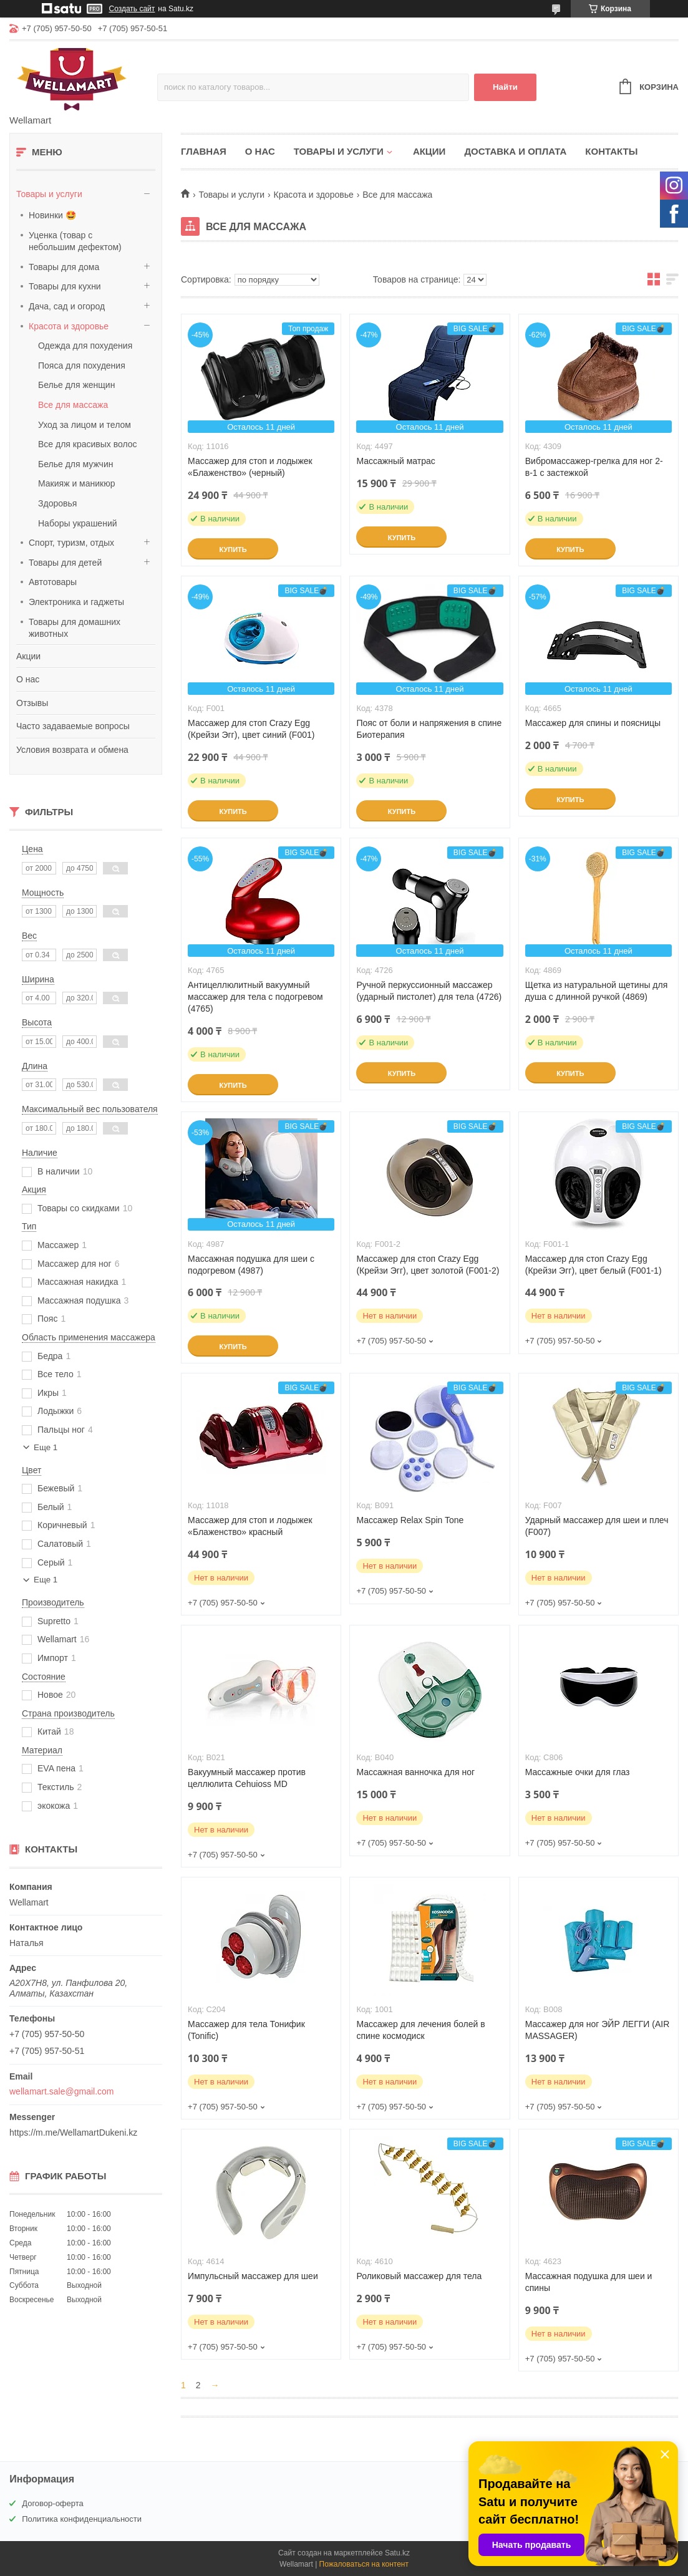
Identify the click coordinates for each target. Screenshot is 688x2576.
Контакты (611, 151)
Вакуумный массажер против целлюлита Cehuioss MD (247, 1778)
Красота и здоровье (69, 326)
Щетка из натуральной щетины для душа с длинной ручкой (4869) (596, 991)
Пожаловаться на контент (364, 2564)
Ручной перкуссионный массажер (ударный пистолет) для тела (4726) (428, 991)
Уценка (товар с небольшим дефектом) (75, 241)
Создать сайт (132, 8)
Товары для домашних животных (74, 628)
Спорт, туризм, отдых (71, 543)
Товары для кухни (65, 286)
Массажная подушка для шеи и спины (588, 2282)
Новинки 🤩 (52, 215)
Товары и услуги (49, 194)
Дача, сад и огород (67, 306)
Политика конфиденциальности (82, 2519)
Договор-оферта (53, 2503)
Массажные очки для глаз (577, 1772)
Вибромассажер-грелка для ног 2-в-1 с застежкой (594, 467)
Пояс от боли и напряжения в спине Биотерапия (428, 729)
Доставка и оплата (515, 151)
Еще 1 (45, 1447)
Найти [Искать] (505, 87)
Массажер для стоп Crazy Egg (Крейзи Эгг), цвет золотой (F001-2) (427, 1265)
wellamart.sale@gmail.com (61, 2091)
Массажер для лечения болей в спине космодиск (420, 2030)
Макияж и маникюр (76, 483)
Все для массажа (73, 405)
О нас (27, 679)
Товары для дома (64, 267)
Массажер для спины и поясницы (593, 723)
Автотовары (53, 582)
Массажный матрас (395, 461)
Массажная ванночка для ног (415, 1772)
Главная (203, 151)
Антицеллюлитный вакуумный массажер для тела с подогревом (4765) (255, 997)
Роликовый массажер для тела (419, 2276)
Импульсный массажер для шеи (253, 2276)
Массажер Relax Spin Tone (409, 1520)
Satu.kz (397, 2553)
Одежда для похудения (85, 346)
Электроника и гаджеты (76, 602)
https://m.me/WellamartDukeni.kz (73, 2133)
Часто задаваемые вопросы (73, 726)
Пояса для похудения (81, 365)
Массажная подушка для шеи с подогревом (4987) (251, 1265)
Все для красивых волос (87, 444)
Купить (232, 549)
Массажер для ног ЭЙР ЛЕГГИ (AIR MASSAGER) (597, 2030)
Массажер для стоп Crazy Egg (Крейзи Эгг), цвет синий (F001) (251, 729)
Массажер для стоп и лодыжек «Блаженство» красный (250, 1526)
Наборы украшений (77, 523)
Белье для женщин (76, 385)
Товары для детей (65, 563)
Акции (28, 656)
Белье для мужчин (75, 464)
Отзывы (32, 703)
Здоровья (57, 503)
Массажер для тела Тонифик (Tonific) (246, 2030)
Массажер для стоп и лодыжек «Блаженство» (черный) (250, 467)
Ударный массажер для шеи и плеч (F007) (597, 1526)
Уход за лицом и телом (84, 425)
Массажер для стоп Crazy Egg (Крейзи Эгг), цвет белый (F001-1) (593, 1265)
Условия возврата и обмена (72, 750)
